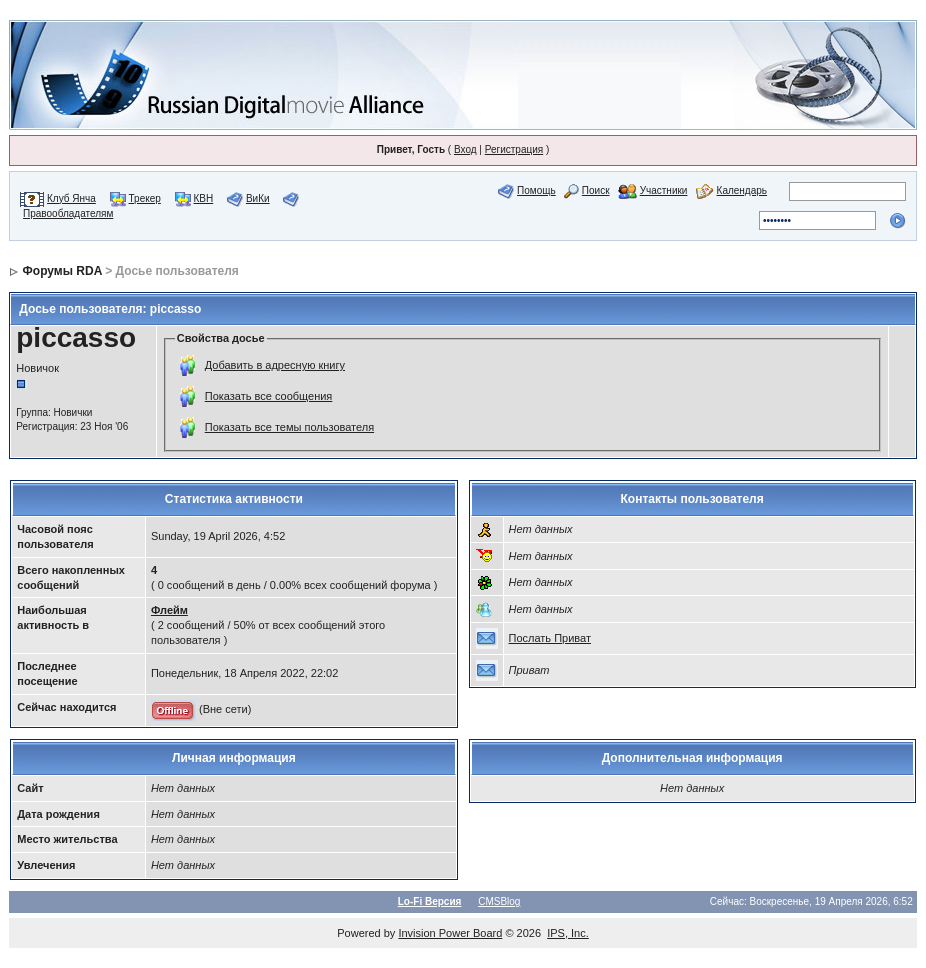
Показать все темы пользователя (289, 427)
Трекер (145, 198)
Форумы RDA (62, 271)
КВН (204, 198)
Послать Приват (550, 638)
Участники (664, 190)
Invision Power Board (450, 933)
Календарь (742, 190)
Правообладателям (68, 213)
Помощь (536, 190)
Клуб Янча (71, 198)
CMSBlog (499, 901)
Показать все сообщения (269, 396)
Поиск (596, 190)
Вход (465, 149)
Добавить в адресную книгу (275, 365)
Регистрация (514, 149)
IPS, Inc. (568, 933)
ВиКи (258, 198)
